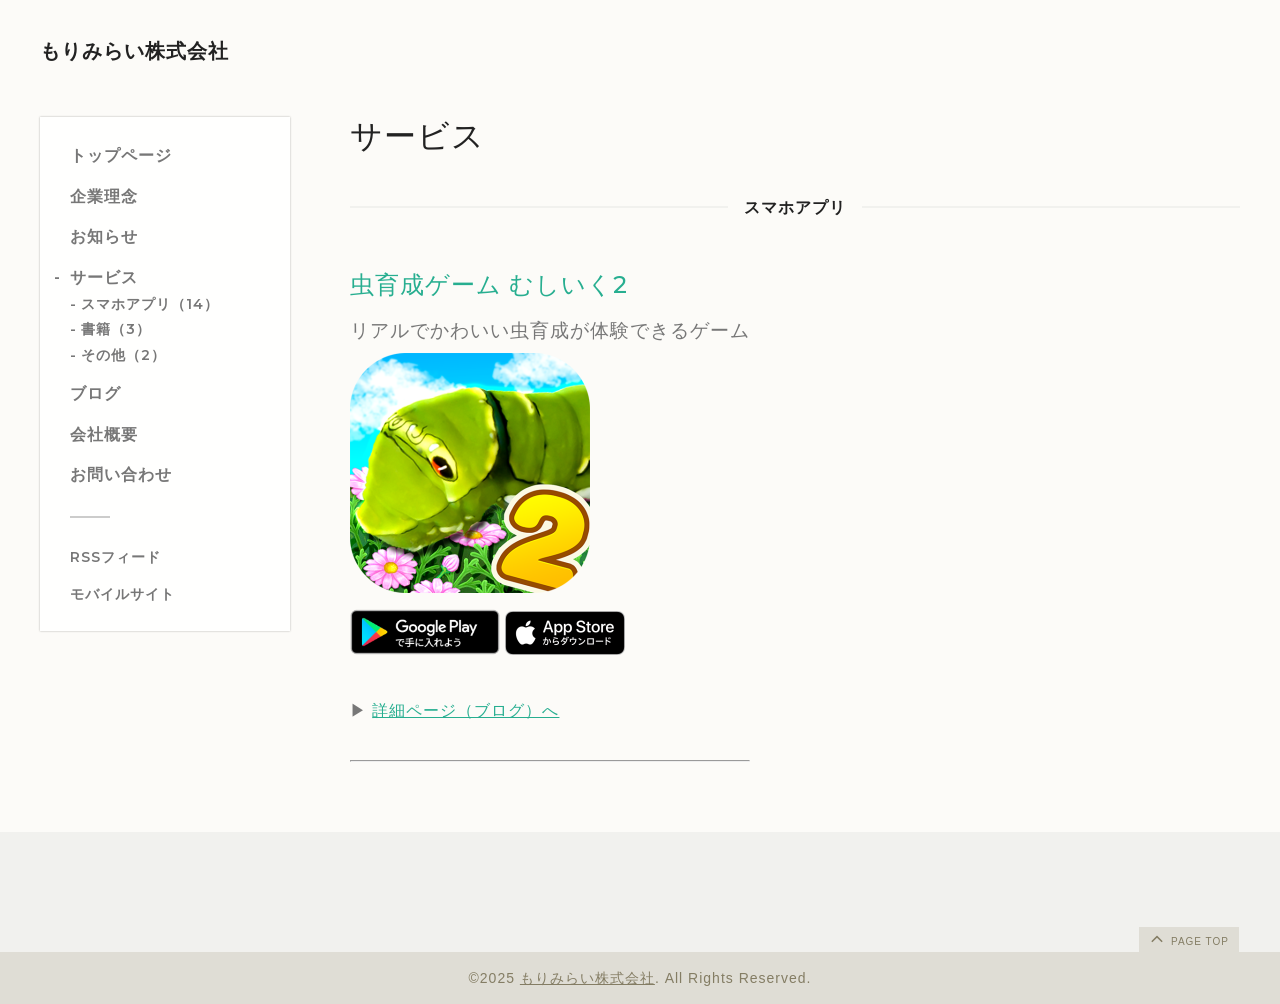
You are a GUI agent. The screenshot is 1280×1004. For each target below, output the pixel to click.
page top (1188, 938)
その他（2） (123, 355)
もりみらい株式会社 (134, 51)
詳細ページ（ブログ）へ (465, 710)
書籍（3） (116, 329)
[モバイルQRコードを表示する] (172, 594)
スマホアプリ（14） (150, 304)
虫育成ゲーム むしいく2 (489, 284)
